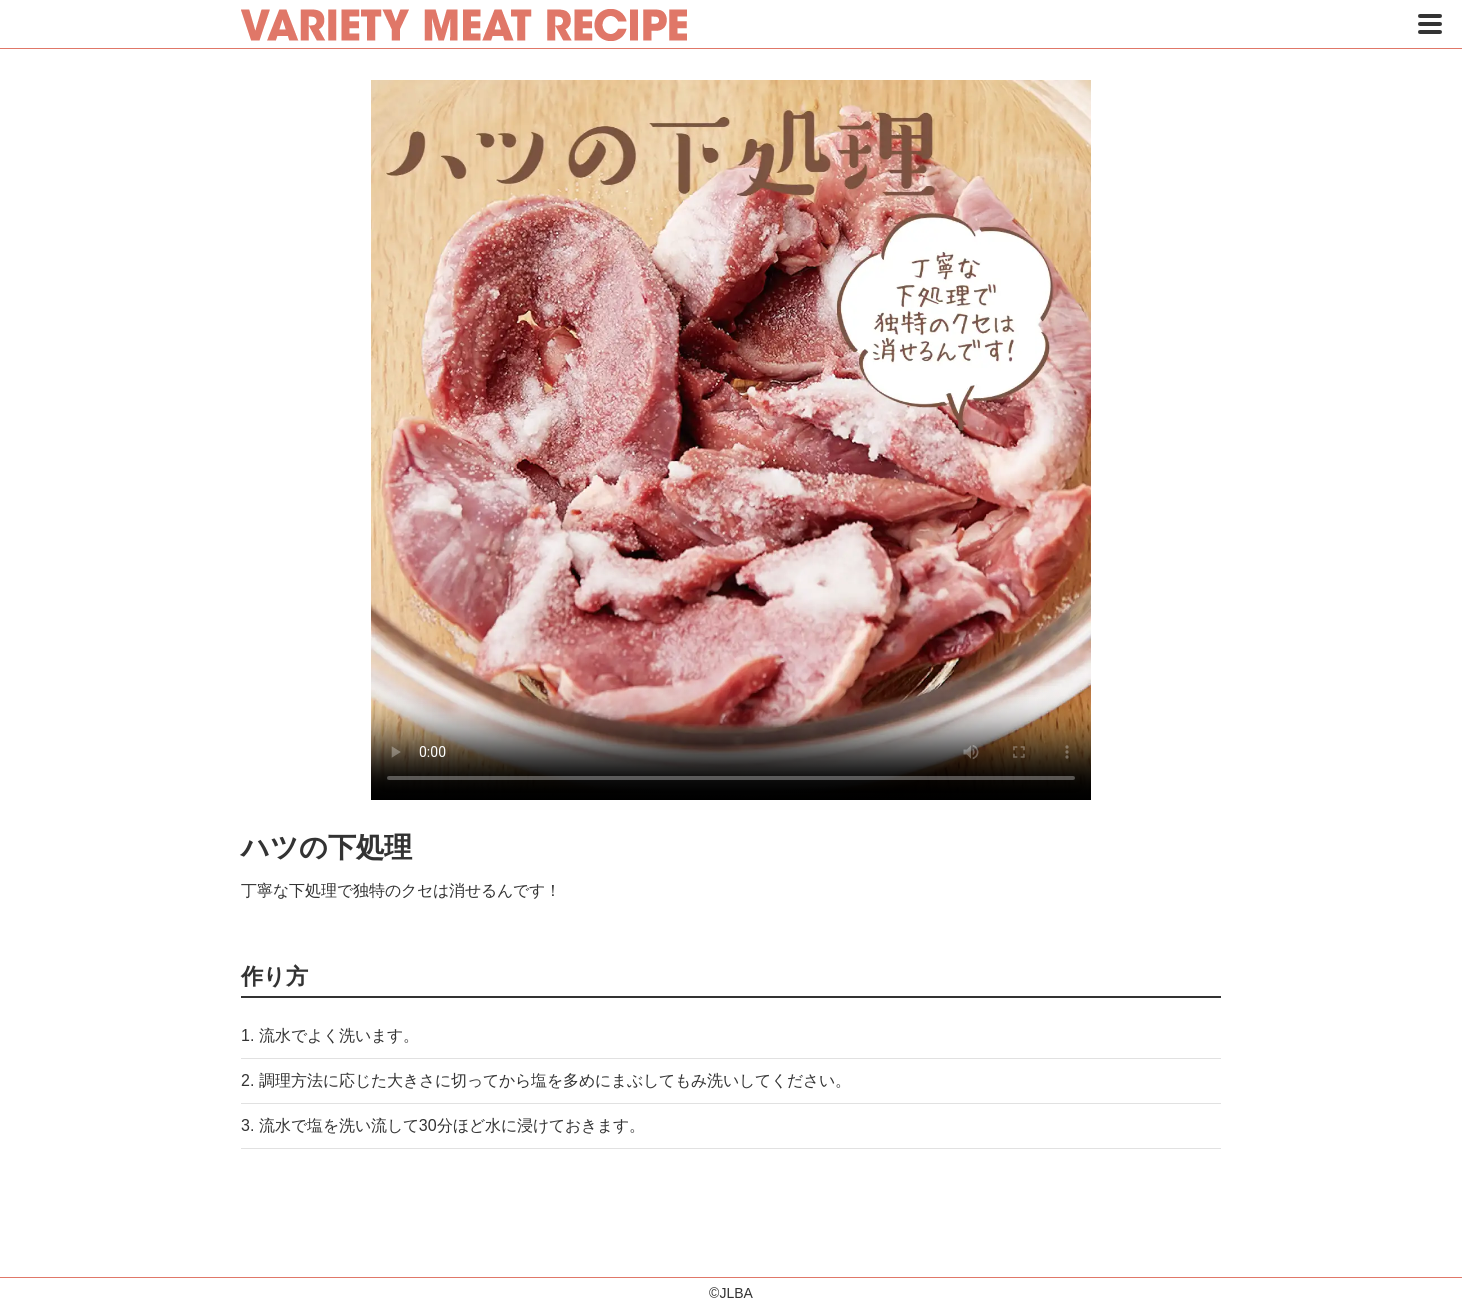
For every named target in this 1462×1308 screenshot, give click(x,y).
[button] (1430, 24)
